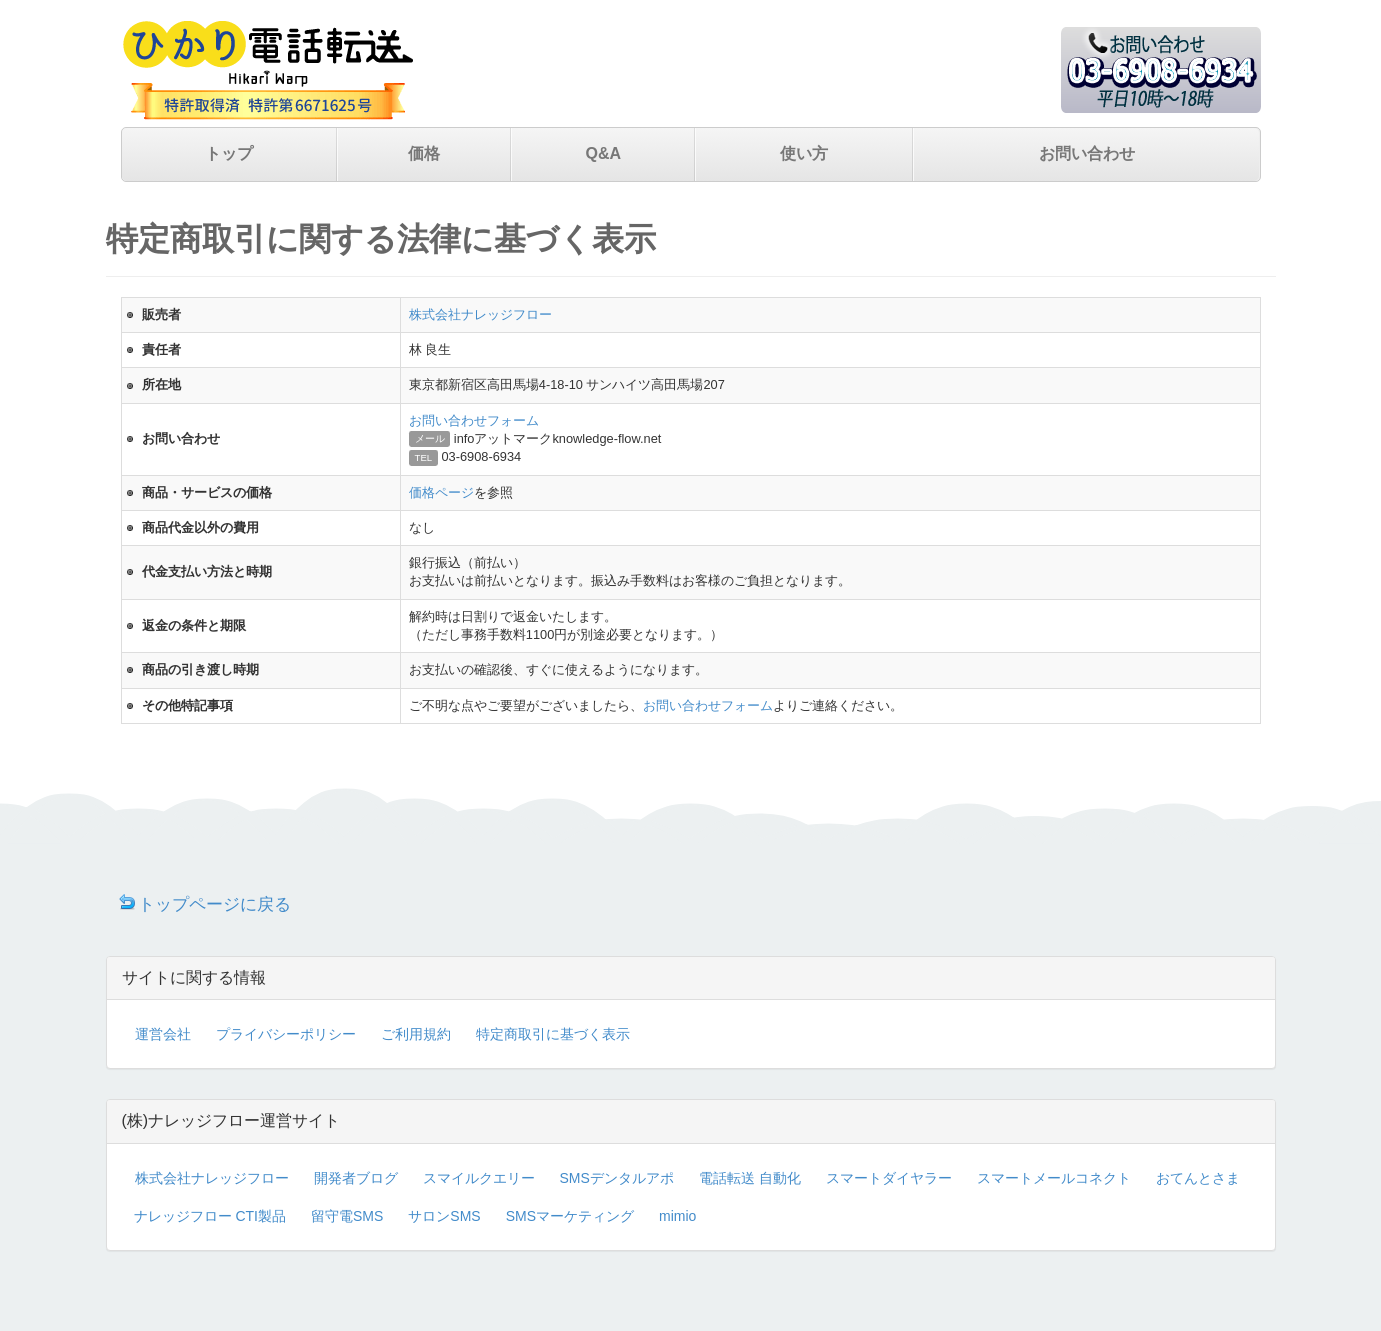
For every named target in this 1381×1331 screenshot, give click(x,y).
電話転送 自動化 (750, 1178)
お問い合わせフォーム (474, 420)
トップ (229, 153)
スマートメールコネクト (1054, 1178)
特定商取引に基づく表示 (553, 1034)
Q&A (603, 153)
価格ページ (441, 492)
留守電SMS (347, 1216)
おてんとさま (1198, 1178)
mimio (677, 1216)
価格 (424, 153)
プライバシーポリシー (286, 1034)
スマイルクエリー (479, 1178)
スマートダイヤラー (889, 1178)
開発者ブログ (356, 1178)
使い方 (804, 153)
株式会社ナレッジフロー (480, 314)
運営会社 (163, 1034)
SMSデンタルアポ (617, 1178)
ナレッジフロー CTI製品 (210, 1216)
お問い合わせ (1087, 153)
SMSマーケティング (570, 1216)
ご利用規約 (416, 1034)
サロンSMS (444, 1216)
